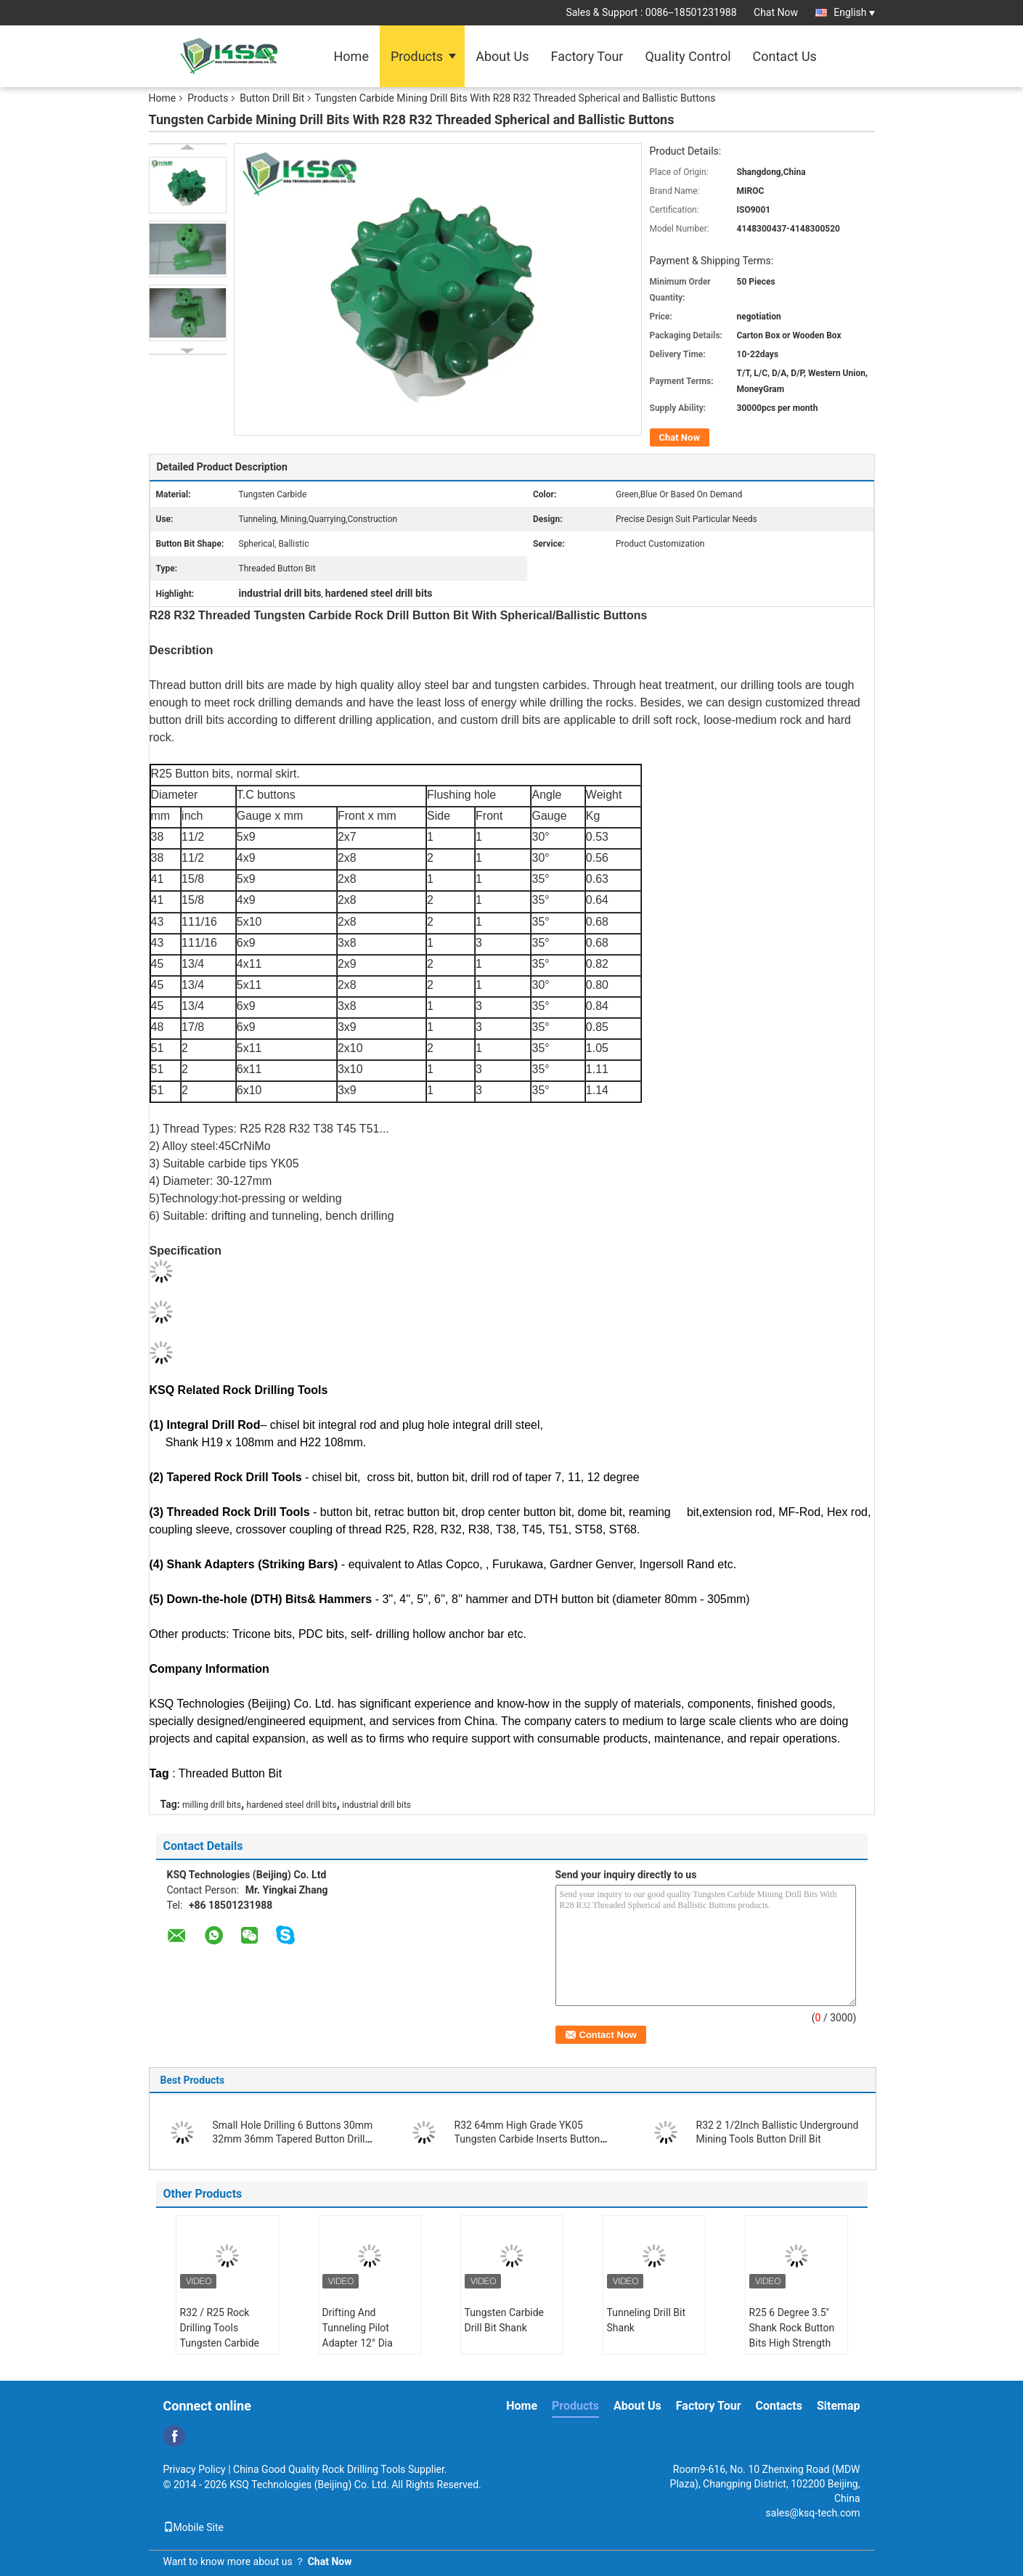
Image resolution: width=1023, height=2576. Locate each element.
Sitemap (838, 2406)
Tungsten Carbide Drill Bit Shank (505, 2320)
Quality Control (687, 56)
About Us (502, 56)
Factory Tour (587, 56)
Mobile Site (193, 2527)
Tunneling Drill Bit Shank (646, 2320)
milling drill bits (211, 1805)
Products (417, 56)
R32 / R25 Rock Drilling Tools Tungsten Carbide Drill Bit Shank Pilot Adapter (223, 2343)
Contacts (779, 2406)
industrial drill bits (376, 1805)
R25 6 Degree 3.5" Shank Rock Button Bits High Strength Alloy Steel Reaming (794, 2335)
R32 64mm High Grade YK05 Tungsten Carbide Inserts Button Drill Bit (527, 2139)
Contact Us (785, 56)
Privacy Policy (194, 2469)
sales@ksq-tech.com (813, 2513)
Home (351, 56)
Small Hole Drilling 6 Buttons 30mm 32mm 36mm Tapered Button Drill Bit (293, 2139)
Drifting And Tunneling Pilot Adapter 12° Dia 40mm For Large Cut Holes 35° (368, 2343)
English (854, 12)
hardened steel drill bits (292, 1805)
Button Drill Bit (272, 98)
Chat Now (776, 12)
